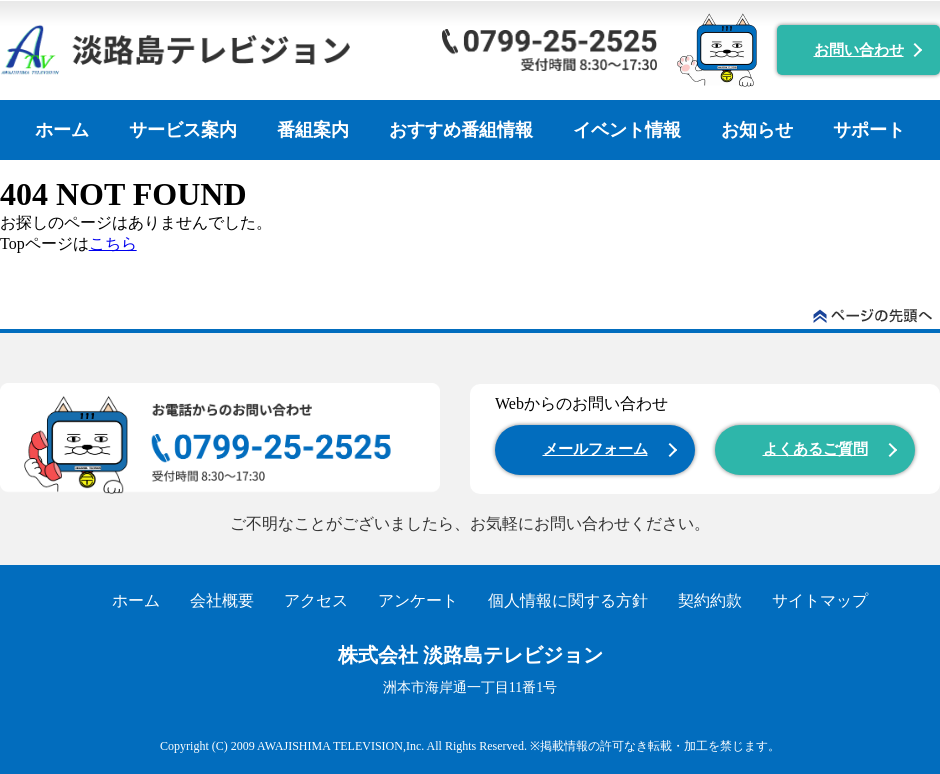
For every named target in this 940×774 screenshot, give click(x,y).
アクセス (316, 600)
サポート (869, 130)
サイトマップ (820, 600)
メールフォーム (595, 449)
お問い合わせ (859, 50)
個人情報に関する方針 (568, 600)
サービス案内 (183, 130)
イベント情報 (627, 130)
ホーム (62, 130)
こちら (113, 243)
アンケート (418, 600)
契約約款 (710, 600)
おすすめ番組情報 (461, 130)
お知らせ (757, 130)
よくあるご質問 (815, 449)
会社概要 (222, 600)
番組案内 (313, 130)
